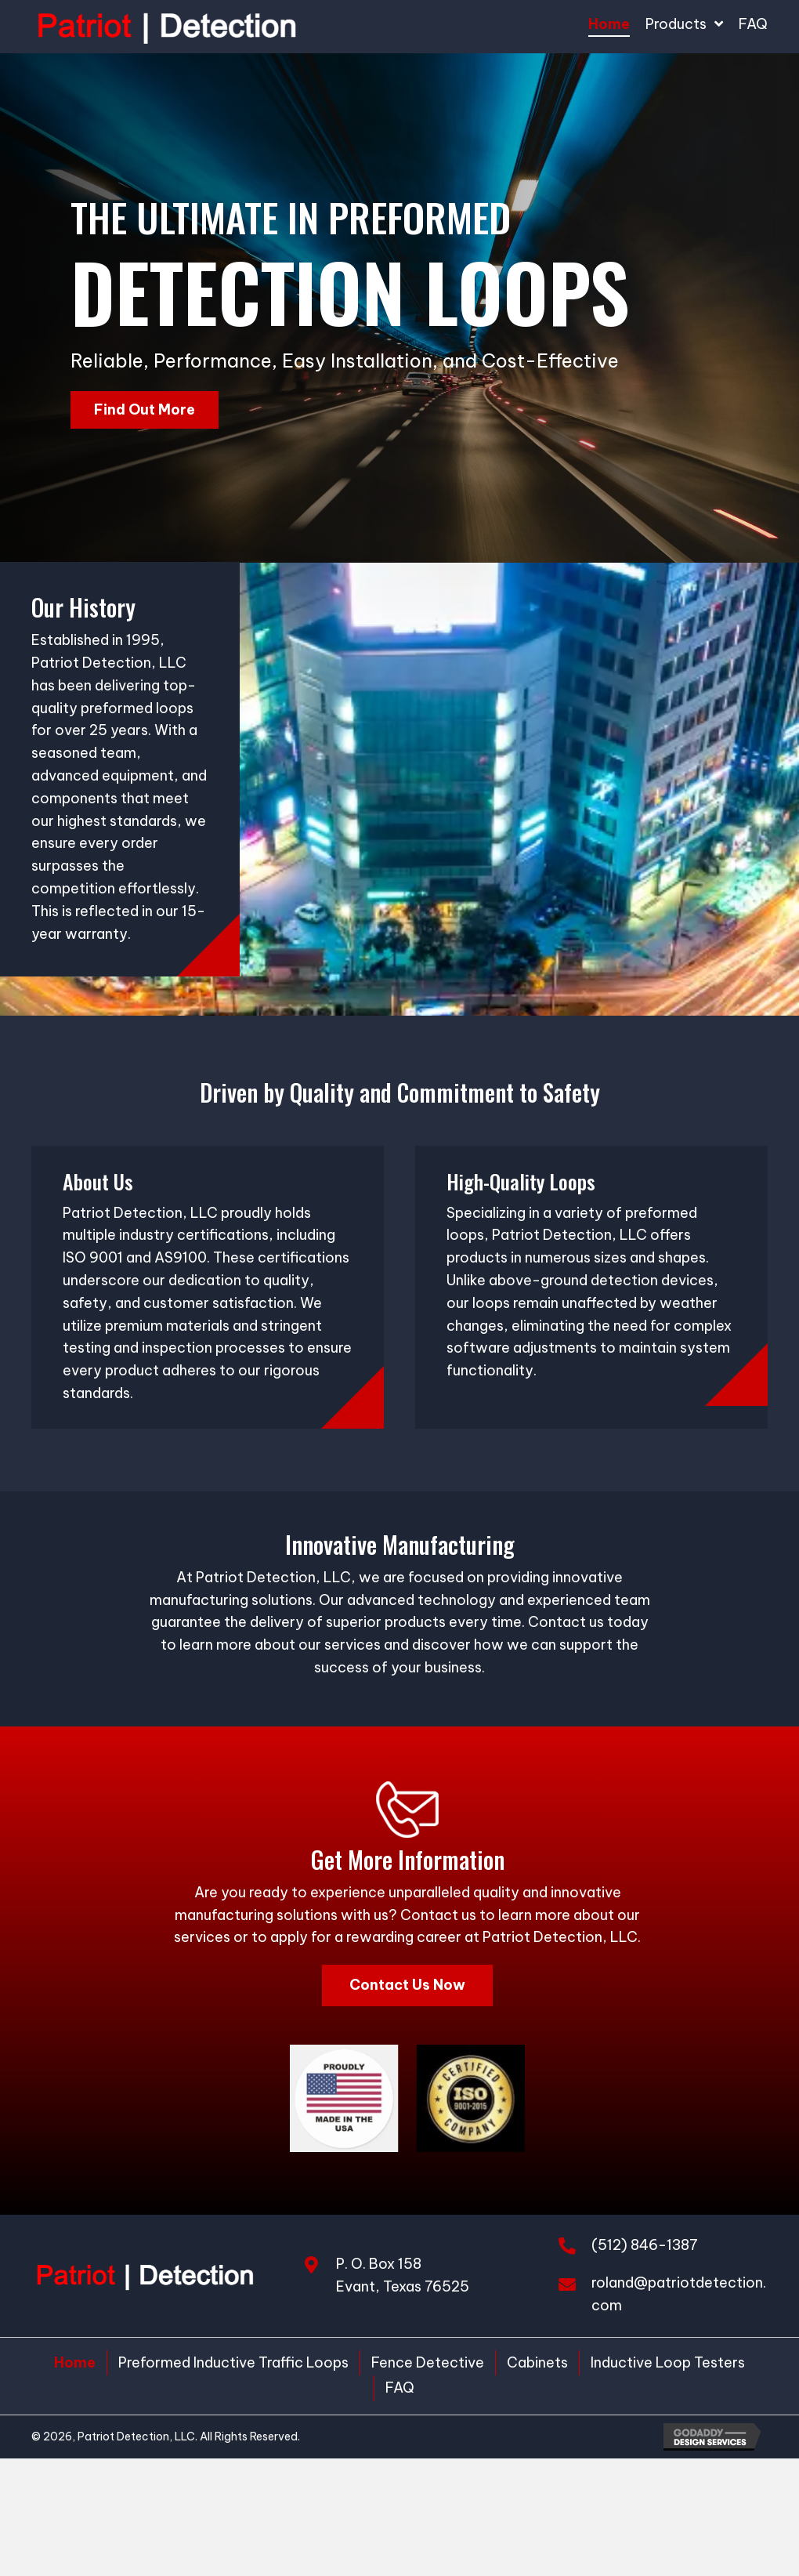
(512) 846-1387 (644, 2245)
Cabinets (537, 2362)
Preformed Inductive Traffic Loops (233, 2362)
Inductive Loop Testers (668, 2362)
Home (75, 2362)
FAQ (399, 2388)
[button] (144, 410)
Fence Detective (427, 2362)
